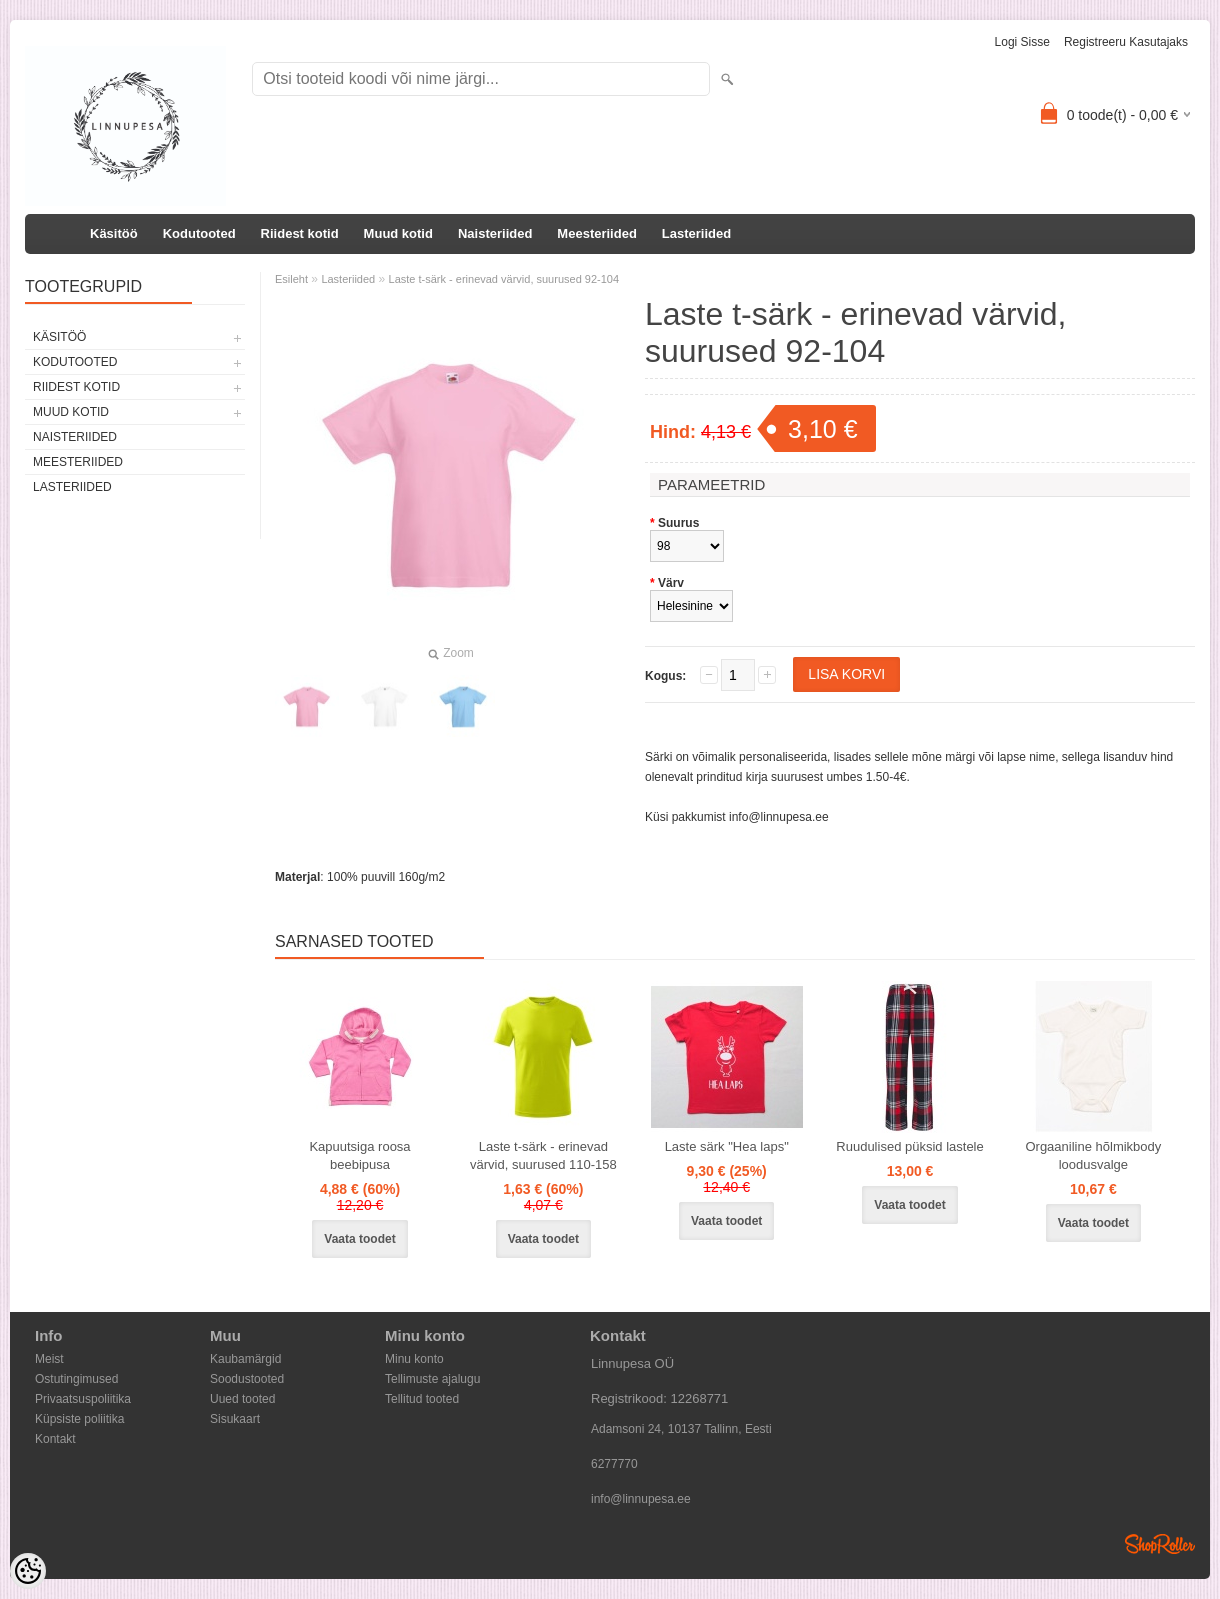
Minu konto (414, 1359)
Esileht (291, 279)
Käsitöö (114, 233)
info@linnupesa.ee (779, 817)
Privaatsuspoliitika (83, 1399)
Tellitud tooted (422, 1399)
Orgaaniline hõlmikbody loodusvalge (1093, 1155)
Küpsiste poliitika (79, 1419)
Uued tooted (242, 1399)
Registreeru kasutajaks (1126, 42)
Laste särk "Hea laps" (727, 1146)
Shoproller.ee (1160, 1544)
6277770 (614, 1464)
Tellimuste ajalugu (432, 1379)
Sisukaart (235, 1419)
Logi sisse (1022, 42)
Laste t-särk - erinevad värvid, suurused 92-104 (504, 279)
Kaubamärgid (245, 1359)
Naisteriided (495, 233)
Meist (49, 1359)
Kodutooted (199, 233)
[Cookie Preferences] (28, 1571)
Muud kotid (398, 233)
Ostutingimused (76, 1379)
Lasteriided (696, 233)
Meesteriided (596, 233)
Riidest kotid (300, 233)
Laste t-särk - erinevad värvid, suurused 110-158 (543, 1155)
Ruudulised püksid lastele (909, 1146)
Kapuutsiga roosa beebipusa (359, 1155)
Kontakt (55, 1439)
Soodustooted (247, 1379)
